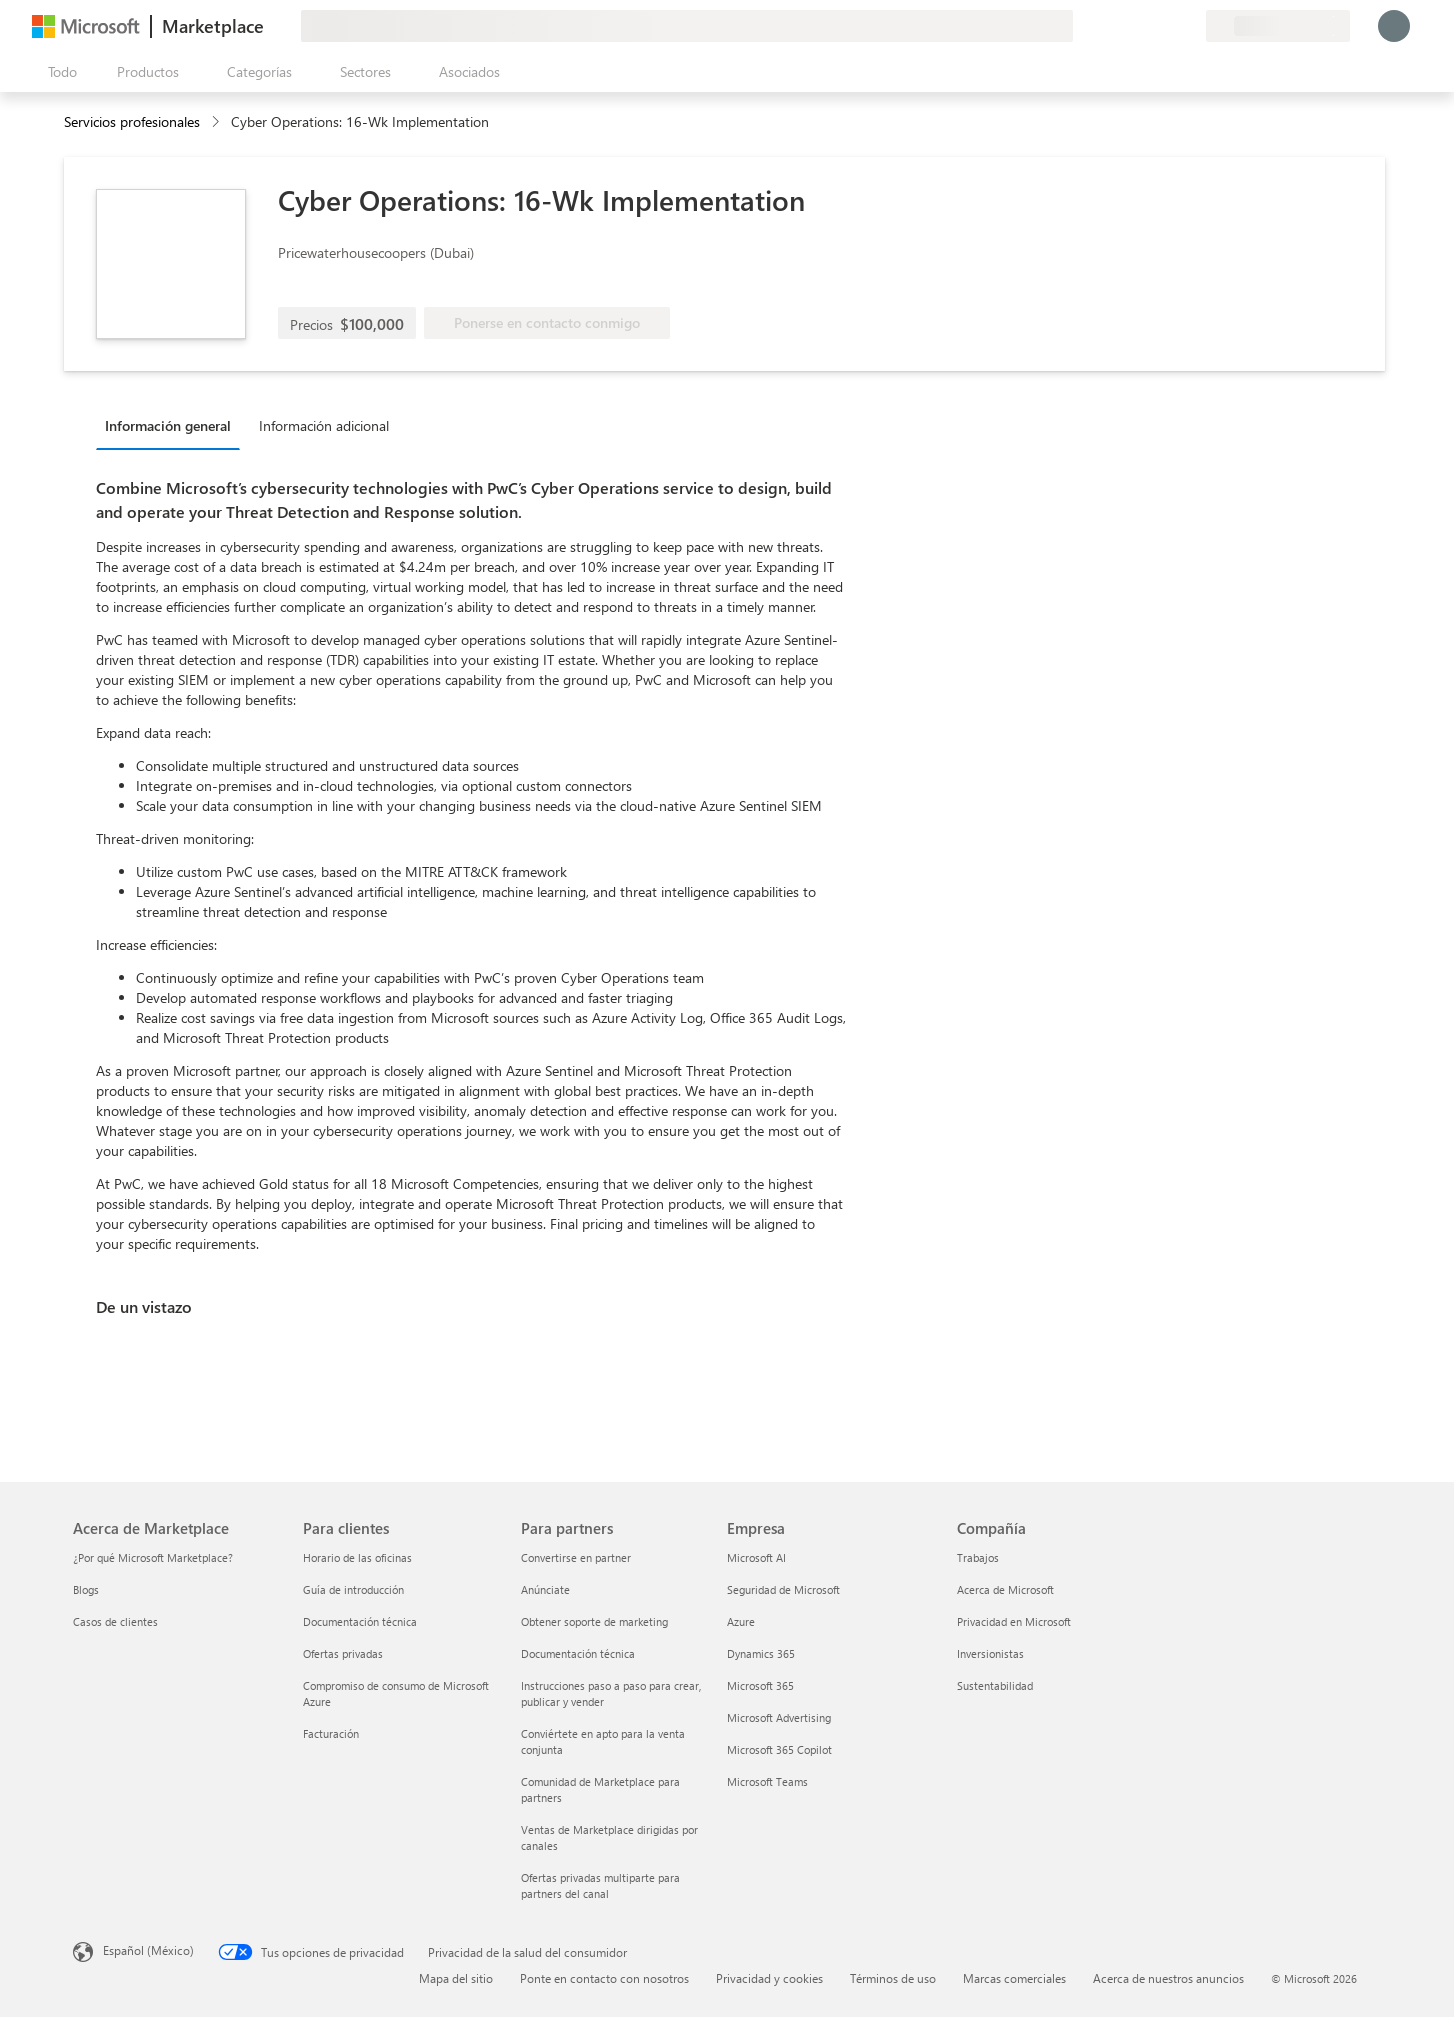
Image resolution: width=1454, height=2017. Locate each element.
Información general (168, 425)
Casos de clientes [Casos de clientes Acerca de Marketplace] (115, 1621)
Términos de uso (893, 1978)
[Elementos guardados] (1166, 26)
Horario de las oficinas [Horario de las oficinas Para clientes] (357, 1557)
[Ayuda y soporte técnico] (1142, 26)
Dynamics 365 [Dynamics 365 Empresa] (761, 1653)
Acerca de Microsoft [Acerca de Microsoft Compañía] (1005, 1589)
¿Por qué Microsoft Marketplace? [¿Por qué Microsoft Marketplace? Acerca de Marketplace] (153, 1557)
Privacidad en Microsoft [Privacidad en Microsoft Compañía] (1014, 1621)
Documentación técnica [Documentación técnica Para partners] (578, 1653)
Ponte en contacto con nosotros (604, 1978)
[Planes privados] (1190, 26)
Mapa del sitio (456, 1978)
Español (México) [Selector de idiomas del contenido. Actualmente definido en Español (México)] (148, 1950)
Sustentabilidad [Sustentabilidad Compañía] (995, 1685)
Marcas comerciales (1014, 1978)
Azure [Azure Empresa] (741, 1621)
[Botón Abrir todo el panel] (58, 72)
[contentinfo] (217, 122)
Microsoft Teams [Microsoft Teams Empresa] (767, 1781)
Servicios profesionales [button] (132, 121)
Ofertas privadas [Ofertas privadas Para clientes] (343, 1653)
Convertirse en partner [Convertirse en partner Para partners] (576, 1557)
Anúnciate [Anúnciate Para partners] (545, 1589)
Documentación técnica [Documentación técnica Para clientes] (360, 1621)
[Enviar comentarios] (1118, 26)
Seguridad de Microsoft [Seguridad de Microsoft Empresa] (783, 1589)
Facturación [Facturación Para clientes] (331, 1733)
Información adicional (324, 425)
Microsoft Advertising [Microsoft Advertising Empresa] (779, 1717)
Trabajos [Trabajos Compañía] (978, 1557)
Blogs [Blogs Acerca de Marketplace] (86, 1589)
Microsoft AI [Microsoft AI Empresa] (756, 1557)
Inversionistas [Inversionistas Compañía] (990, 1653)
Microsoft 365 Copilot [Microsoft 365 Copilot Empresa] (779, 1749)
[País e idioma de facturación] (1278, 26)
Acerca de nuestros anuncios (1168, 1978)
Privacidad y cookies (769, 1978)
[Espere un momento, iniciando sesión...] (1394, 26)
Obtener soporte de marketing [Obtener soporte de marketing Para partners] (594, 1621)
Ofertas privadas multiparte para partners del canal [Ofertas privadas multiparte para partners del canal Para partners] (600, 1885)
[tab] (173, 425)
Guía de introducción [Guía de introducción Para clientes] (353, 1589)
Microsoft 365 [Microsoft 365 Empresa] (760, 1685)
